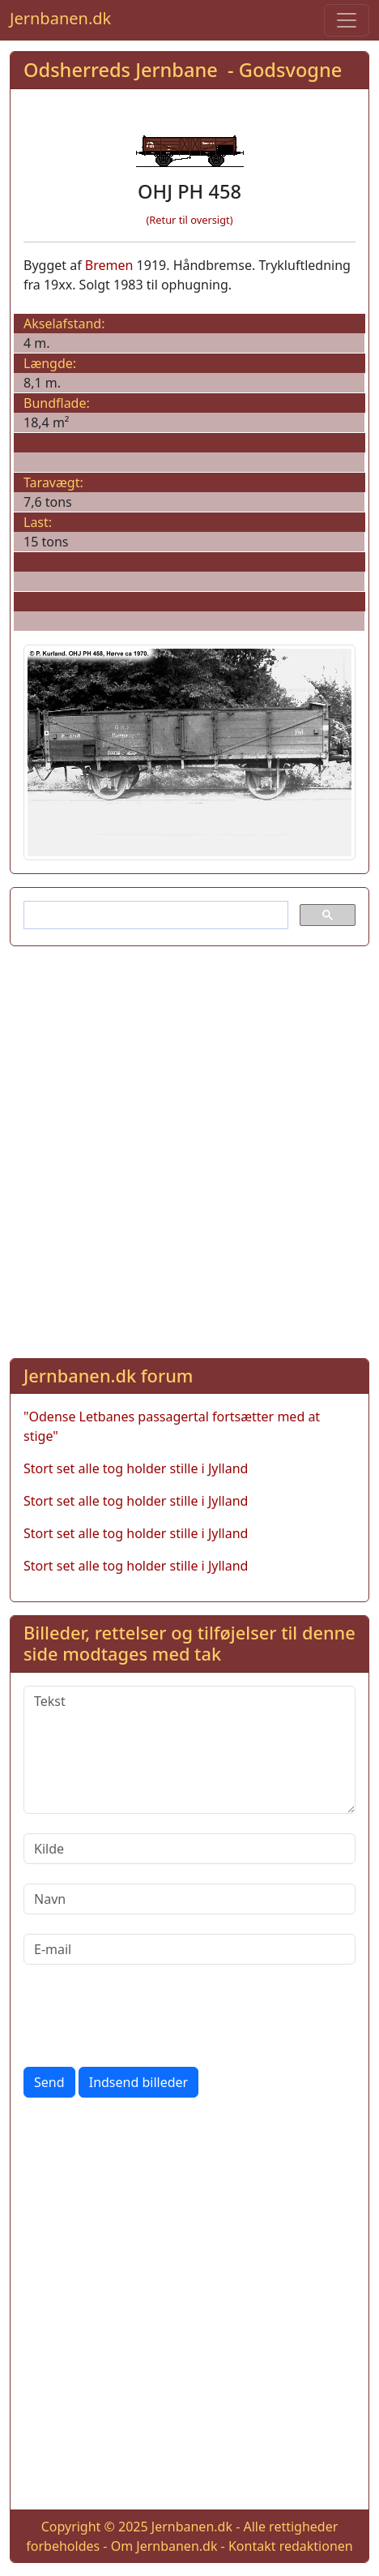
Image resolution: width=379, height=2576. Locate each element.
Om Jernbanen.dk (164, 2546)
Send (49, 2082)
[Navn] (189, 1899)
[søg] (154, 915)
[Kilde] (189, 1848)
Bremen (109, 265)
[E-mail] (189, 1949)
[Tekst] (189, 1750)
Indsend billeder (138, 2082)
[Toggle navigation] (346, 20)
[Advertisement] (189, 1149)
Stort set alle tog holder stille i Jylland (135, 1468)
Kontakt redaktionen (290, 2546)
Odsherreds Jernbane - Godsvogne (182, 70)
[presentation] (146, 2015)
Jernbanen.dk (60, 18)
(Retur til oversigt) (190, 219)
